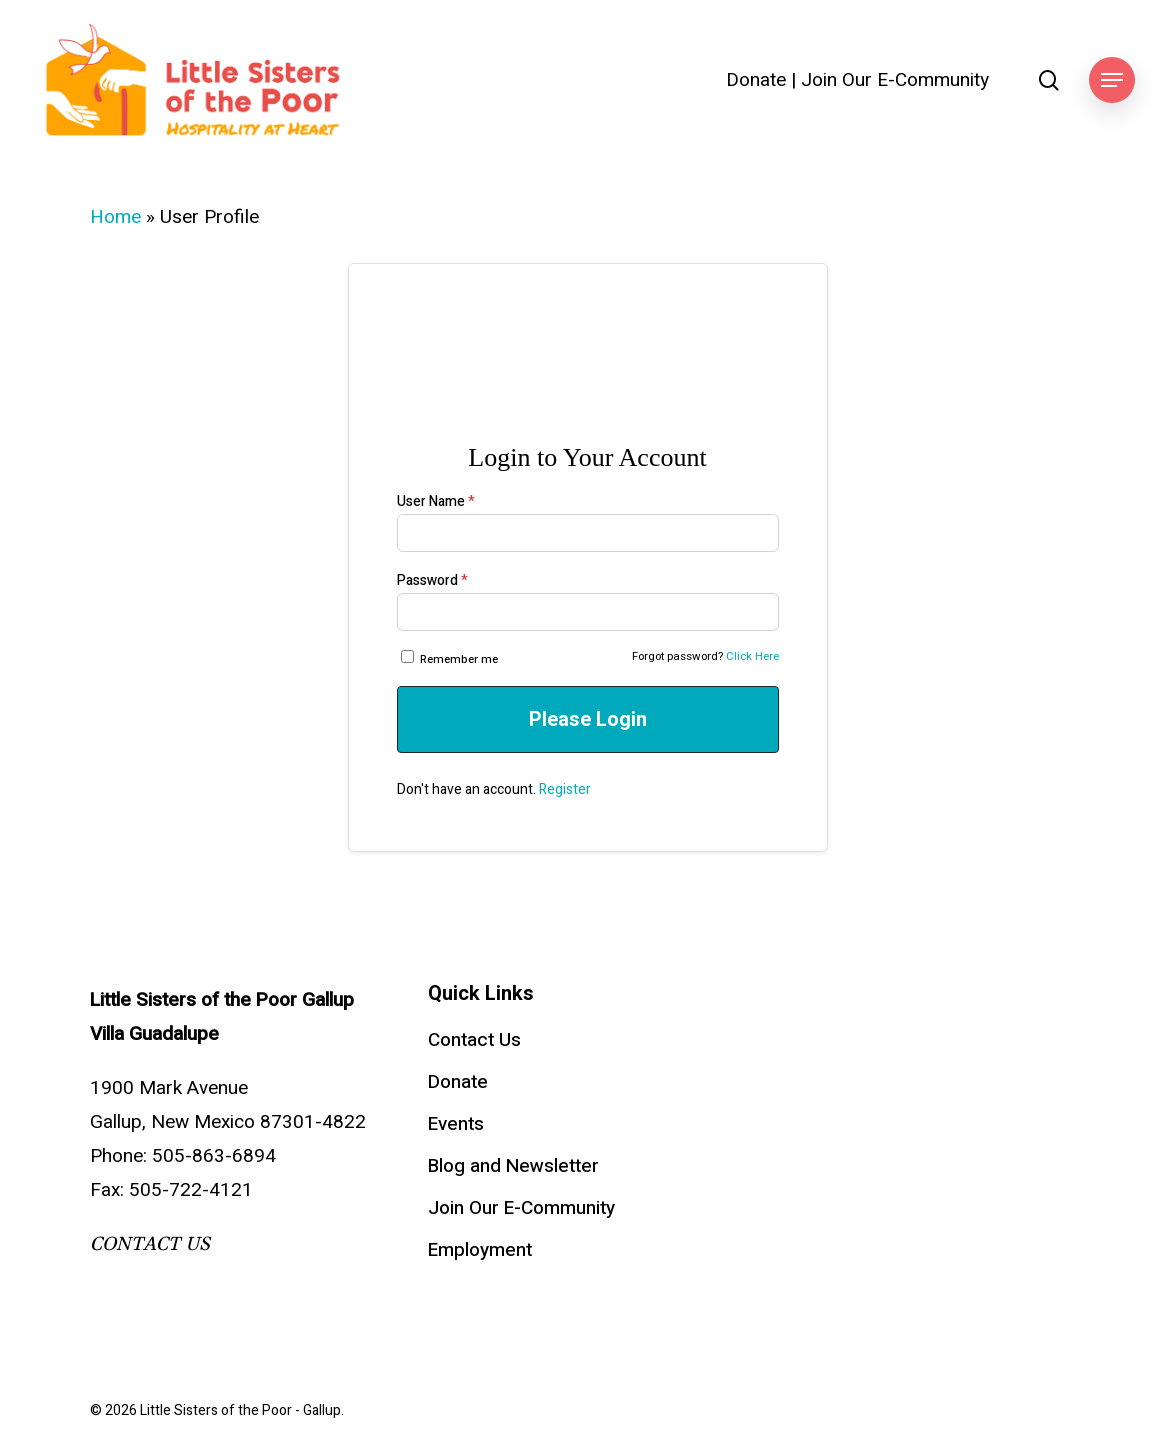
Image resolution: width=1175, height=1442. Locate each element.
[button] (1112, 80)
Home (115, 217)
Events (456, 1124)
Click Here (752, 656)
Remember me (451, 659)
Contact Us (474, 1040)
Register (565, 789)
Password (432, 580)
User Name (436, 501)
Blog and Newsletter (513, 1166)
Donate (756, 80)
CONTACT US (150, 1244)
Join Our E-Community (895, 80)
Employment (480, 1250)
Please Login (588, 719)
